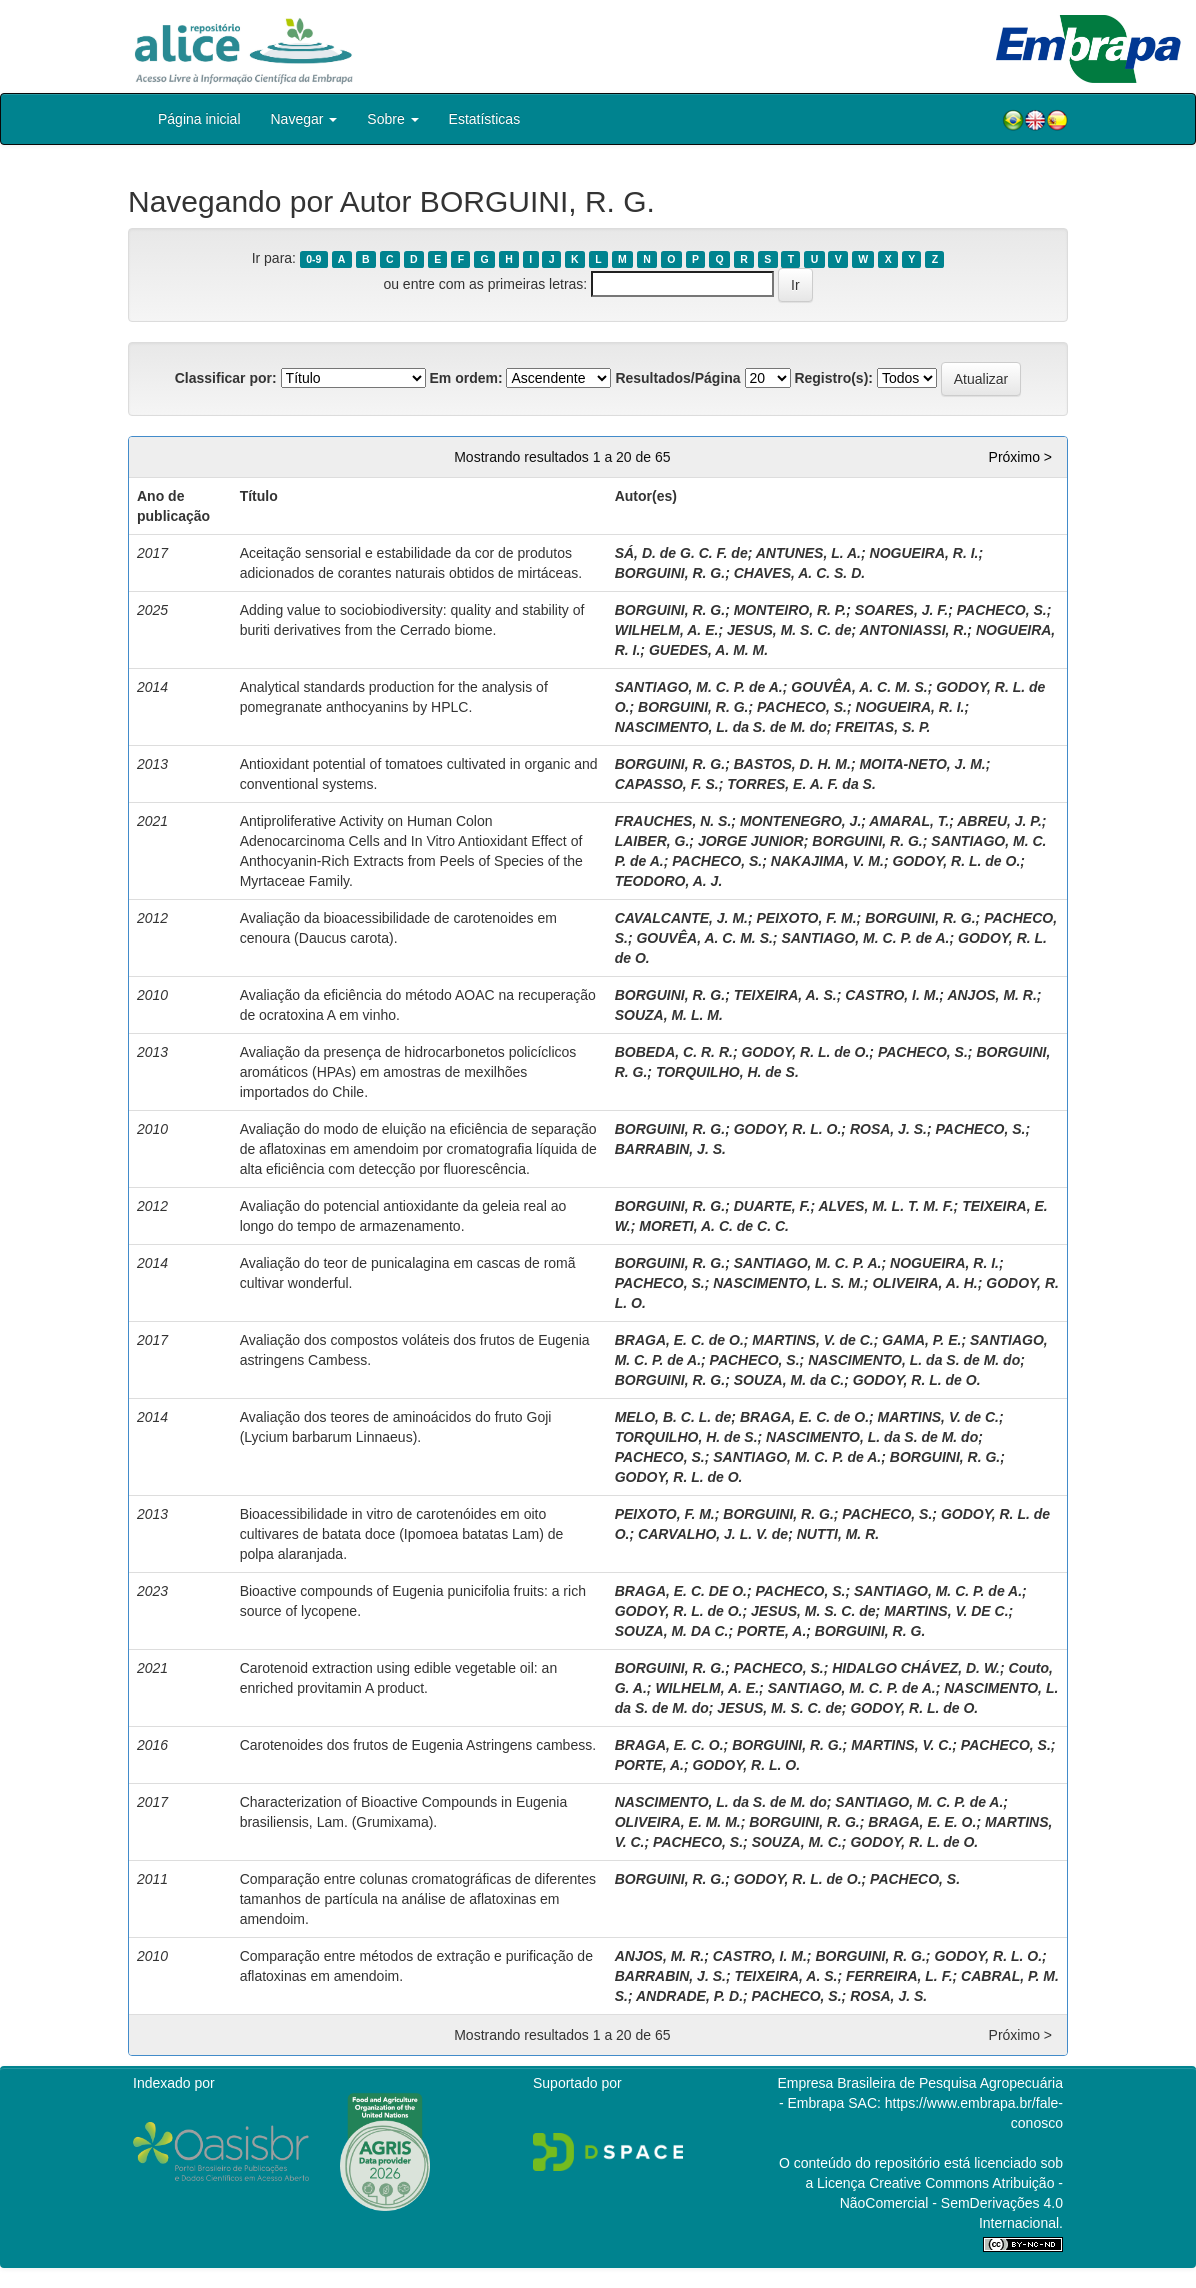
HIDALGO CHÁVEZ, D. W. (916, 1668)
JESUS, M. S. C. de (789, 630)
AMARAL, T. (909, 821)
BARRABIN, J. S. (670, 1149)
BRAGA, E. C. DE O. (681, 1591)
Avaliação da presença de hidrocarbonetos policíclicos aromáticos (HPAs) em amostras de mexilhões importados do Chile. (408, 1072)
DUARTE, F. (772, 1206)
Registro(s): (833, 378)
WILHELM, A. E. (667, 630)
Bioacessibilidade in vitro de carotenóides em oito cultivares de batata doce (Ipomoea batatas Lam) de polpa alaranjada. (402, 1534)
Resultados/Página (677, 378)
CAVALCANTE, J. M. (681, 918)
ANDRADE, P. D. (689, 1996)
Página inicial (199, 119)
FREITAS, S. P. (882, 727)
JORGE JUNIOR (751, 841)
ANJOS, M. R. (991, 995)
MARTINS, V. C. (901, 1745)
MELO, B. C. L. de (673, 1417)
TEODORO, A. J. (669, 881)
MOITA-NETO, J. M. (922, 764)
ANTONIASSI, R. (913, 630)
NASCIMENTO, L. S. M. (788, 1283)
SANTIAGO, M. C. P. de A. (699, 687)
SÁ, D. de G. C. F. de (681, 553)
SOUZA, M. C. (797, 1842)
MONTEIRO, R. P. (790, 610)
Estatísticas (485, 119)
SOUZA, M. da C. (789, 1380)
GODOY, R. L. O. (788, 1129)
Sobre (392, 119)
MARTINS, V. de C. (812, 1340)
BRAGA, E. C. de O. (679, 1340)
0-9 (313, 259)
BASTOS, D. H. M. (792, 764)
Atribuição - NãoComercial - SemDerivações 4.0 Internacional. (951, 2203)
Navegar (304, 119)
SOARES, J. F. (901, 610)
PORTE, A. (771, 1631)
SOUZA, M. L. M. (669, 1015)
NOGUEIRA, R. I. (924, 553)
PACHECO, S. (1002, 610)
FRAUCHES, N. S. (673, 821)
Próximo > (1020, 457)
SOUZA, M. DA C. (672, 1631)
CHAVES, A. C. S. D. (799, 573)
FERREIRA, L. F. (899, 1976)
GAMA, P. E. (921, 1340)
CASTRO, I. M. (892, 995)
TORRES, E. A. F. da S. (801, 784)
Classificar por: (226, 378)
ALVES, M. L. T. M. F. (885, 1206)
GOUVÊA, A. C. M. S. (859, 687)
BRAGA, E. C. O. (669, 1745)
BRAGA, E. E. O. (922, 1822)
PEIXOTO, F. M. (807, 918)
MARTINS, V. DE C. (946, 1611)
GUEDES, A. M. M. (708, 650)
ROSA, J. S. (888, 1129)
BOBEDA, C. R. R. (674, 1052)
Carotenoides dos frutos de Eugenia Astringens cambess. (418, 1745)
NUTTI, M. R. (838, 1534)
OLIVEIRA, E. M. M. (678, 1822)
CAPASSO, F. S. (667, 784)
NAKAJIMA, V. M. (827, 861)
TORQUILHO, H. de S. (727, 1072)
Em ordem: (465, 378)
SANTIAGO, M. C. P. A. (808, 1263)
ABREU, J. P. (999, 821)
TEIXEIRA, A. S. (785, 995)
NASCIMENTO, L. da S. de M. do (721, 727)
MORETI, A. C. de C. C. (714, 1226)
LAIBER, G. (652, 841)
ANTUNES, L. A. (808, 553)
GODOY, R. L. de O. (956, 861)
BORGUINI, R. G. (670, 573)
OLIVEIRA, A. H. (924, 1283)
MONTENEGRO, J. (800, 821)
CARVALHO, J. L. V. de (713, 1534)
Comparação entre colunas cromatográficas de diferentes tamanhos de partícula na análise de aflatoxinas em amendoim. (418, 1899)
